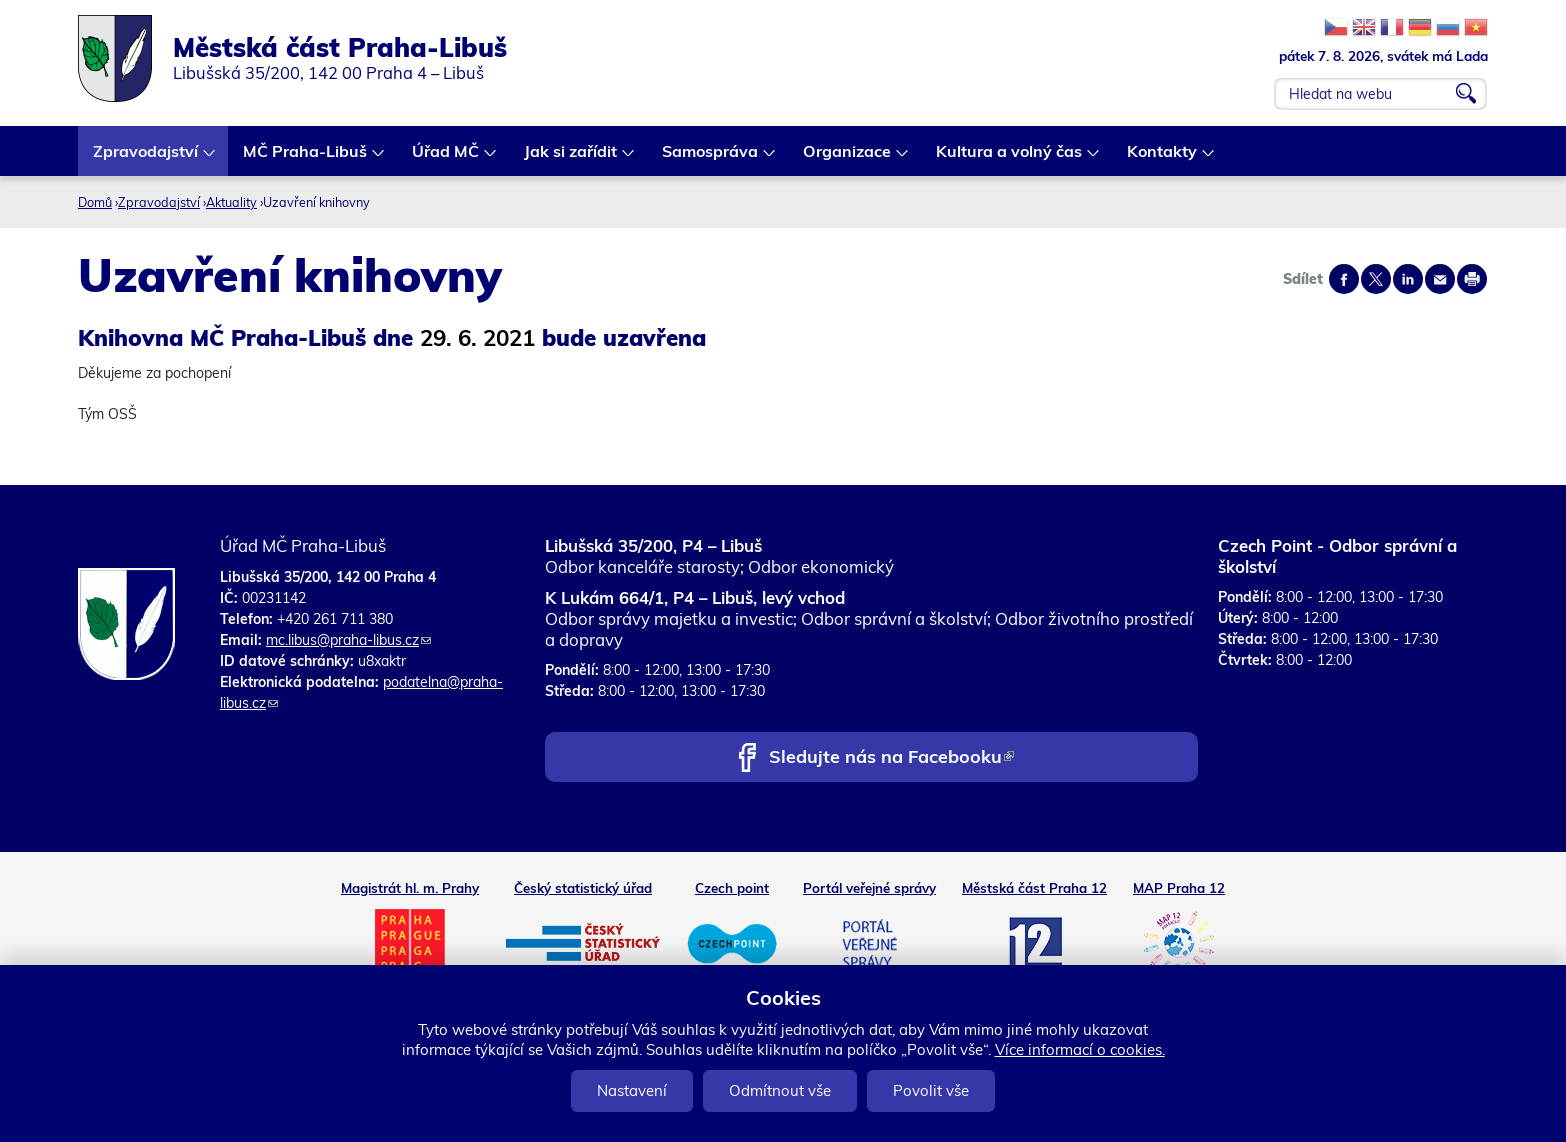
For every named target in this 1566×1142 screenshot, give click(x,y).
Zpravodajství (146, 158)
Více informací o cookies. (1080, 1049)
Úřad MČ (446, 158)
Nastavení (632, 1090)
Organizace (848, 158)
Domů (95, 202)
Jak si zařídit (571, 158)
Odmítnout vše (780, 1090)
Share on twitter (1376, 279)
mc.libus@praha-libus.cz (348, 640)
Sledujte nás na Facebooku (891, 758)
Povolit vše (931, 1090)
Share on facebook (1344, 279)
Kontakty (1163, 158)
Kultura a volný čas (1010, 158)
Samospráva (711, 158)
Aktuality (231, 202)
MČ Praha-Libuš (306, 158)
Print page (1472, 279)
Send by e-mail (1440, 279)
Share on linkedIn (1408, 279)
